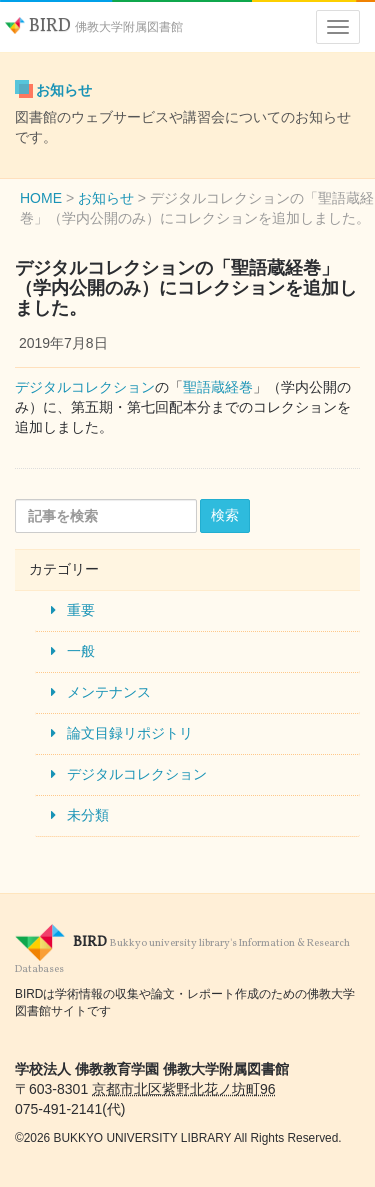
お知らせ (64, 90)
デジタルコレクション (85, 387)
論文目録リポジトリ (130, 733)
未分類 (88, 815)
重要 (81, 610)
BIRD (94, 26)
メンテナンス (109, 692)
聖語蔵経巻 (218, 387)
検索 (225, 515)
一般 (81, 651)
